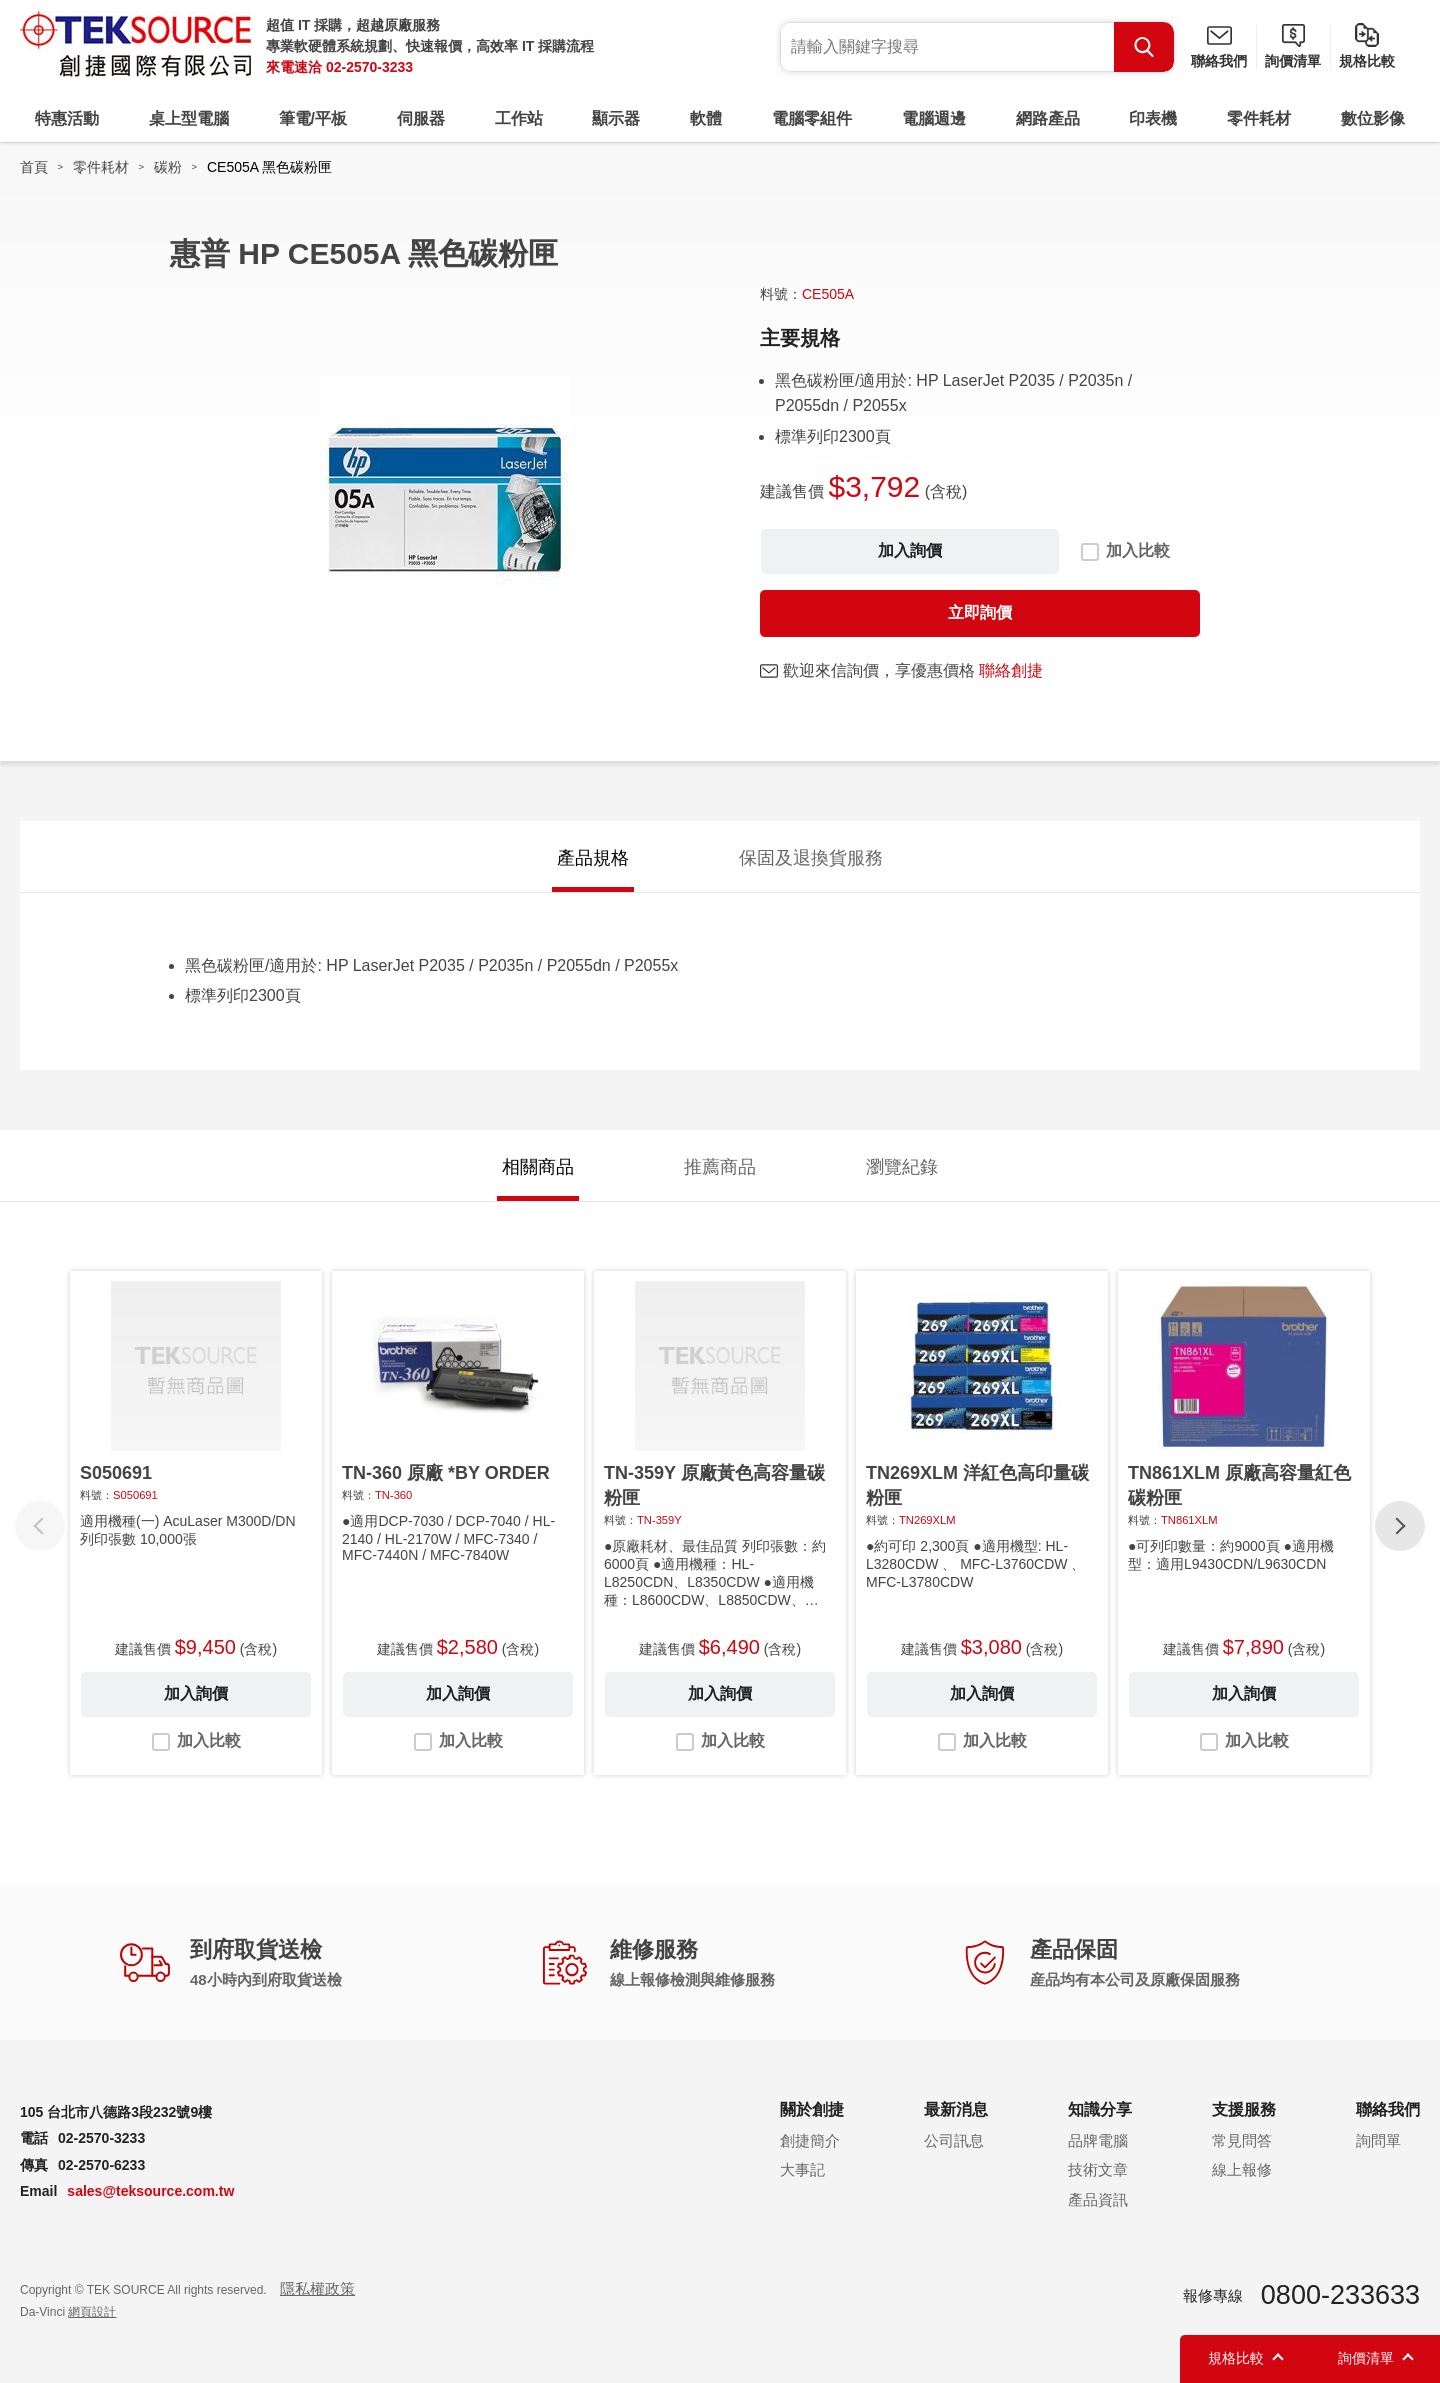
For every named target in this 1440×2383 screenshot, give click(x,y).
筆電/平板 (313, 118)
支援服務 (1244, 2109)
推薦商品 (720, 1167)
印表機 (1153, 118)
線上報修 (1242, 2169)
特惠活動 (67, 118)
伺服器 (421, 118)
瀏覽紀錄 (902, 1167)
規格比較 (1367, 61)
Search (1144, 47)
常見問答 (1242, 2140)
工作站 (519, 118)
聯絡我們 (1219, 61)
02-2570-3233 (369, 67)
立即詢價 (980, 612)
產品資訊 (1098, 2199)
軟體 (706, 118)
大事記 (802, 2169)
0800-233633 (1340, 2295)
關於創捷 (812, 2109)
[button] (1400, 1526)
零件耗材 (1259, 118)
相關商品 (538, 1167)
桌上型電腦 (189, 118)
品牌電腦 (1098, 2140)
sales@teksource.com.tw (150, 2191)
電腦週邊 (934, 118)
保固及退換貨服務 (811, 858)
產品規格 (593, 858)
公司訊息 (954, 2140)
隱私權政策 (317, 2288)
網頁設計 (92, 2312)
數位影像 (1373, 118)
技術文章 (1098, 2169)
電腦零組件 (812, 118)
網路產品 (1048, 118)
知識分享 (1100, 2109)
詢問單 (1378, 2140)
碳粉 (168, 167)
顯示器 (616, 118)
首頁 (34, 167)
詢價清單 (1293, 61)
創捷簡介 (810, 2140)
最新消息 (956, 2109)
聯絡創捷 (1011, 670)
